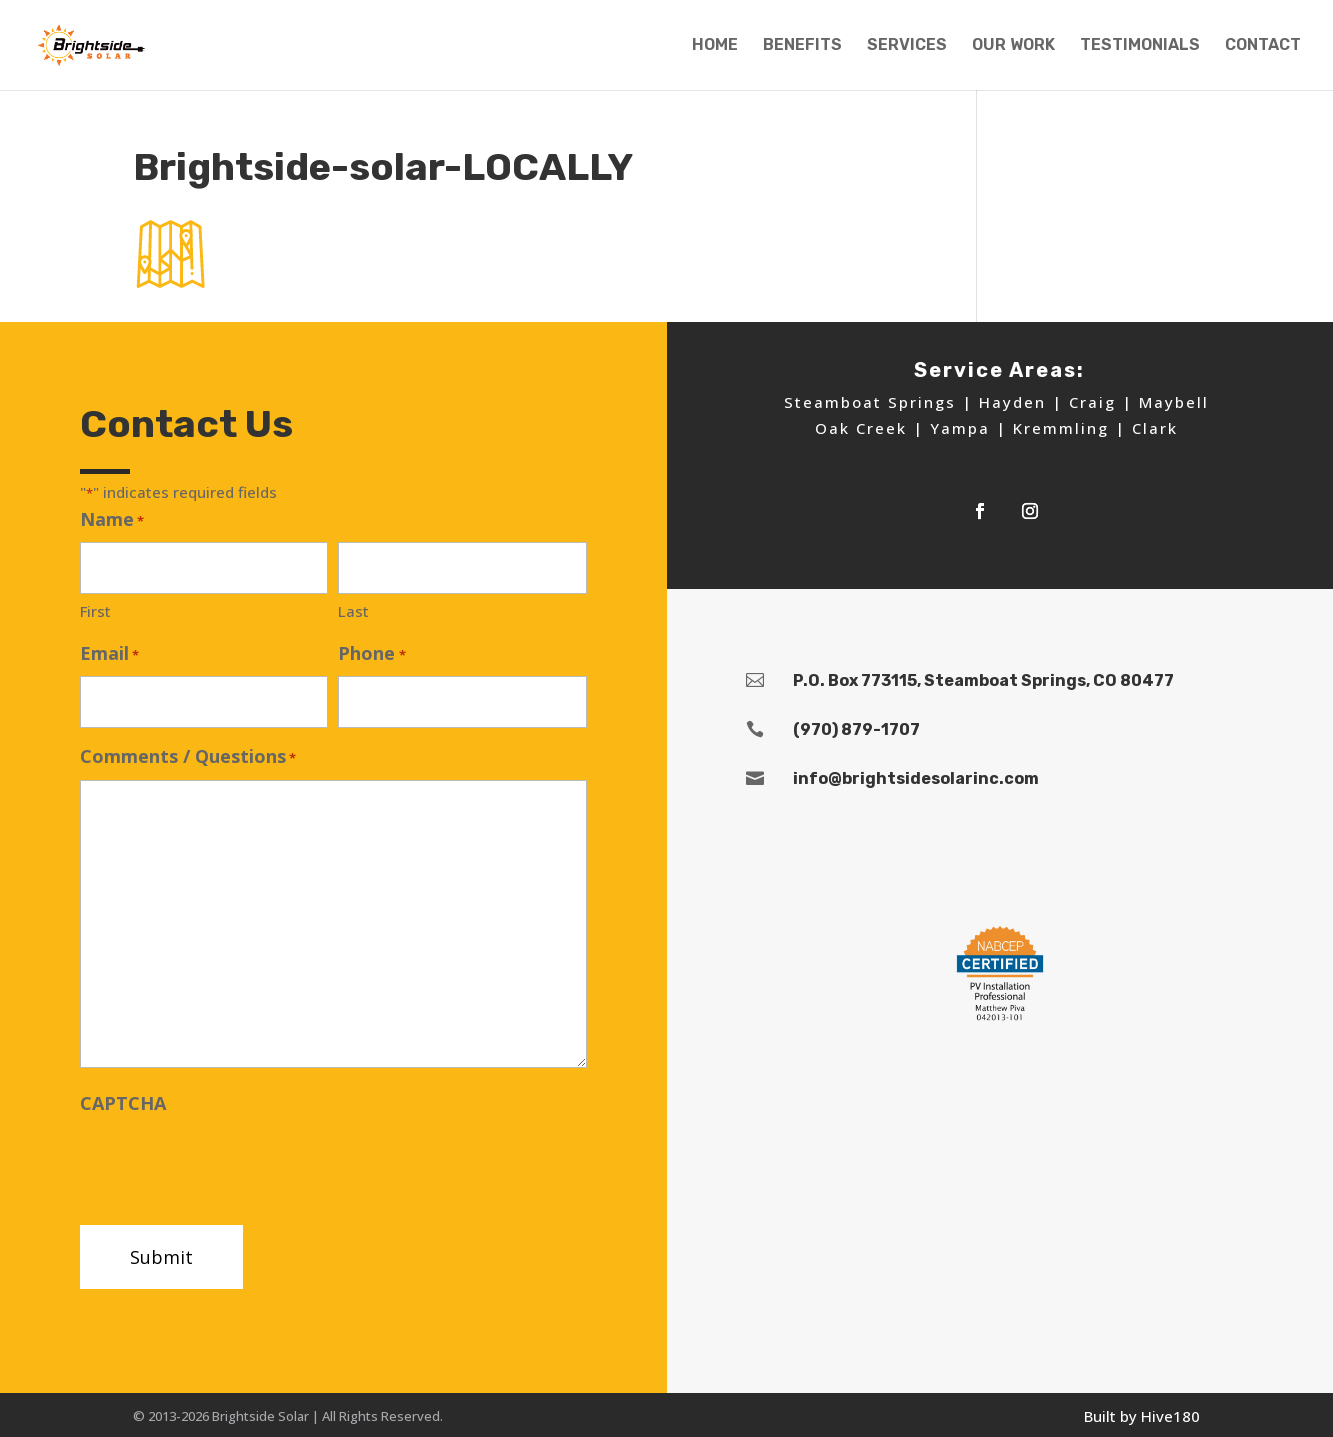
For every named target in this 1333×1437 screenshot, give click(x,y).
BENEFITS (802, 46)
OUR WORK (1013, 46)
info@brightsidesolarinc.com (916, 778)
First (95, 611)
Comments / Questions (188, 758)
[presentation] (232, 1164)
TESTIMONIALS (1140, 46)
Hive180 (1170, 1416)
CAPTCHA (123, 1103)
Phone (371, 655)
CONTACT (1263, 46)
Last (353, 611)
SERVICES (907, 46)
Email (109, 655)
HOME (715, 46)
